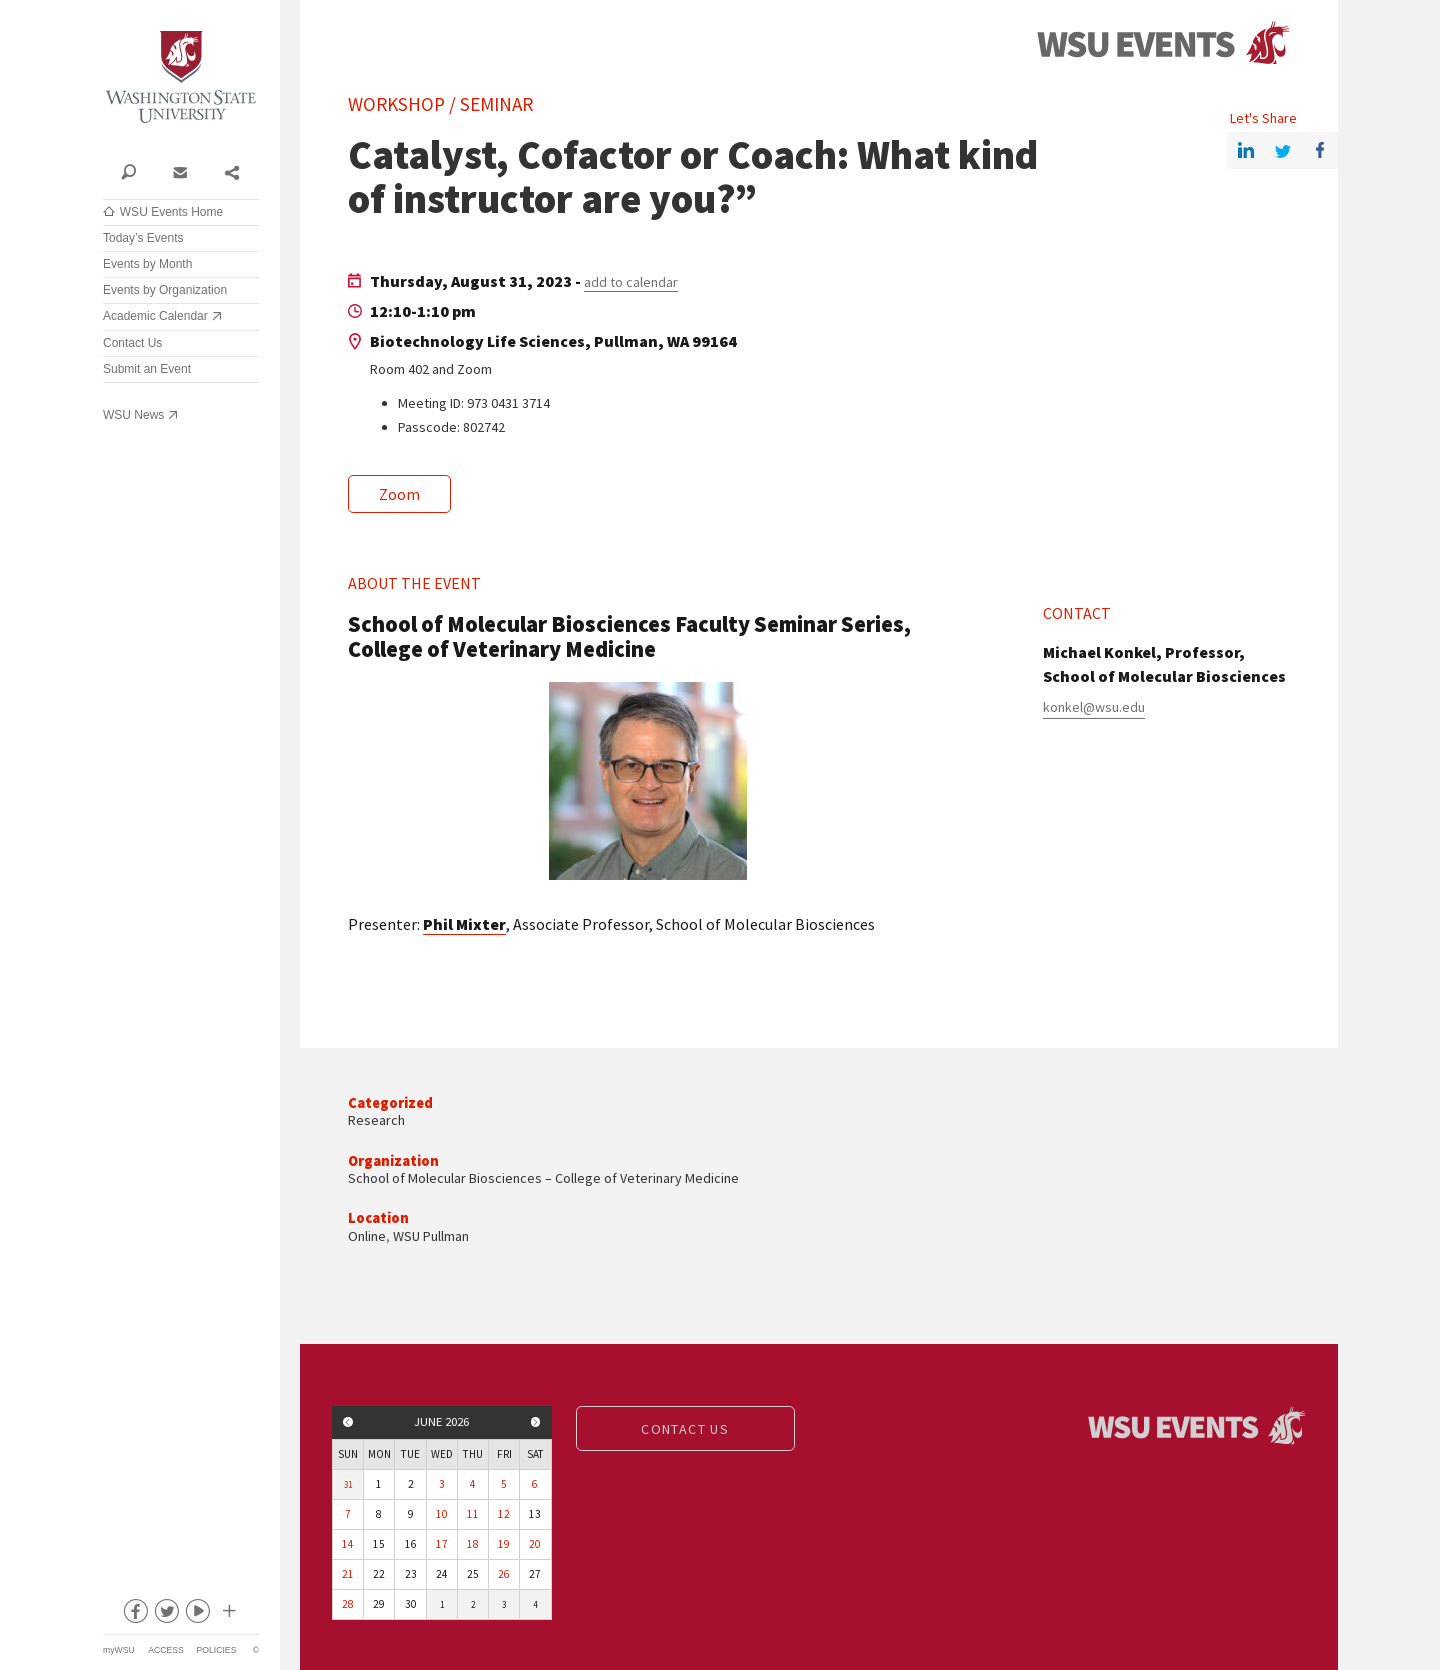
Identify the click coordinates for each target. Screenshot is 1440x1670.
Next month (536, 1422)
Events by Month (147, 264)
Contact (179, 171)
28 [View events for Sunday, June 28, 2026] (348, 1604)
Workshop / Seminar (440, 104)
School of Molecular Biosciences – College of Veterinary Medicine (543, 1178)
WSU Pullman (431, 1236)
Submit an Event (147, 369)
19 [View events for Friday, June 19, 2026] (504, 1544)
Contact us (685, 1429)
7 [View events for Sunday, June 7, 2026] (348, 1514)
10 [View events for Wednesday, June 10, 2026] (442, 1514)
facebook (135, 1615)
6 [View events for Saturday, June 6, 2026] (535, 1484)
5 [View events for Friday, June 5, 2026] (504, 1484)
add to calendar (631, 282)
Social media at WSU (228, 1615)
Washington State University (181, 77)
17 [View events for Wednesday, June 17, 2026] (442, 1544)
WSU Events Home (171, 212)
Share (231, 171)
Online (367, 1236)
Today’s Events (143, 238)
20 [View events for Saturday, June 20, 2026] (535, 1544)
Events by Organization (165, 290)
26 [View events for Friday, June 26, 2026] (504, 1574)
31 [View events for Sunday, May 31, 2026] (348, 1484)
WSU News (133, 415)
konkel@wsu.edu (1094, 707)
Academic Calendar (155, 316)
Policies (217, 1650)
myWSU (119, 1650)
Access (165, 1650)
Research (376, 1120)
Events (1163, 43)
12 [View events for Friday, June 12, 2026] (504, 1514)
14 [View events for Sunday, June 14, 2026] (348, 1544)
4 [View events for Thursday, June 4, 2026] (473, 1484)
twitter (166, 1615)
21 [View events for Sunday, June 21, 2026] (348, 1574)
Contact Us (132, 343)
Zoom (399, 494)
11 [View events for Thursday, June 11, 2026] (473, 1514)
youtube (197, 1615)
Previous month (348, 1422)
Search (128, 171)
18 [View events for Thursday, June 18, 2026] (473, 1544)
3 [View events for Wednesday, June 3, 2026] (442, 1484)
